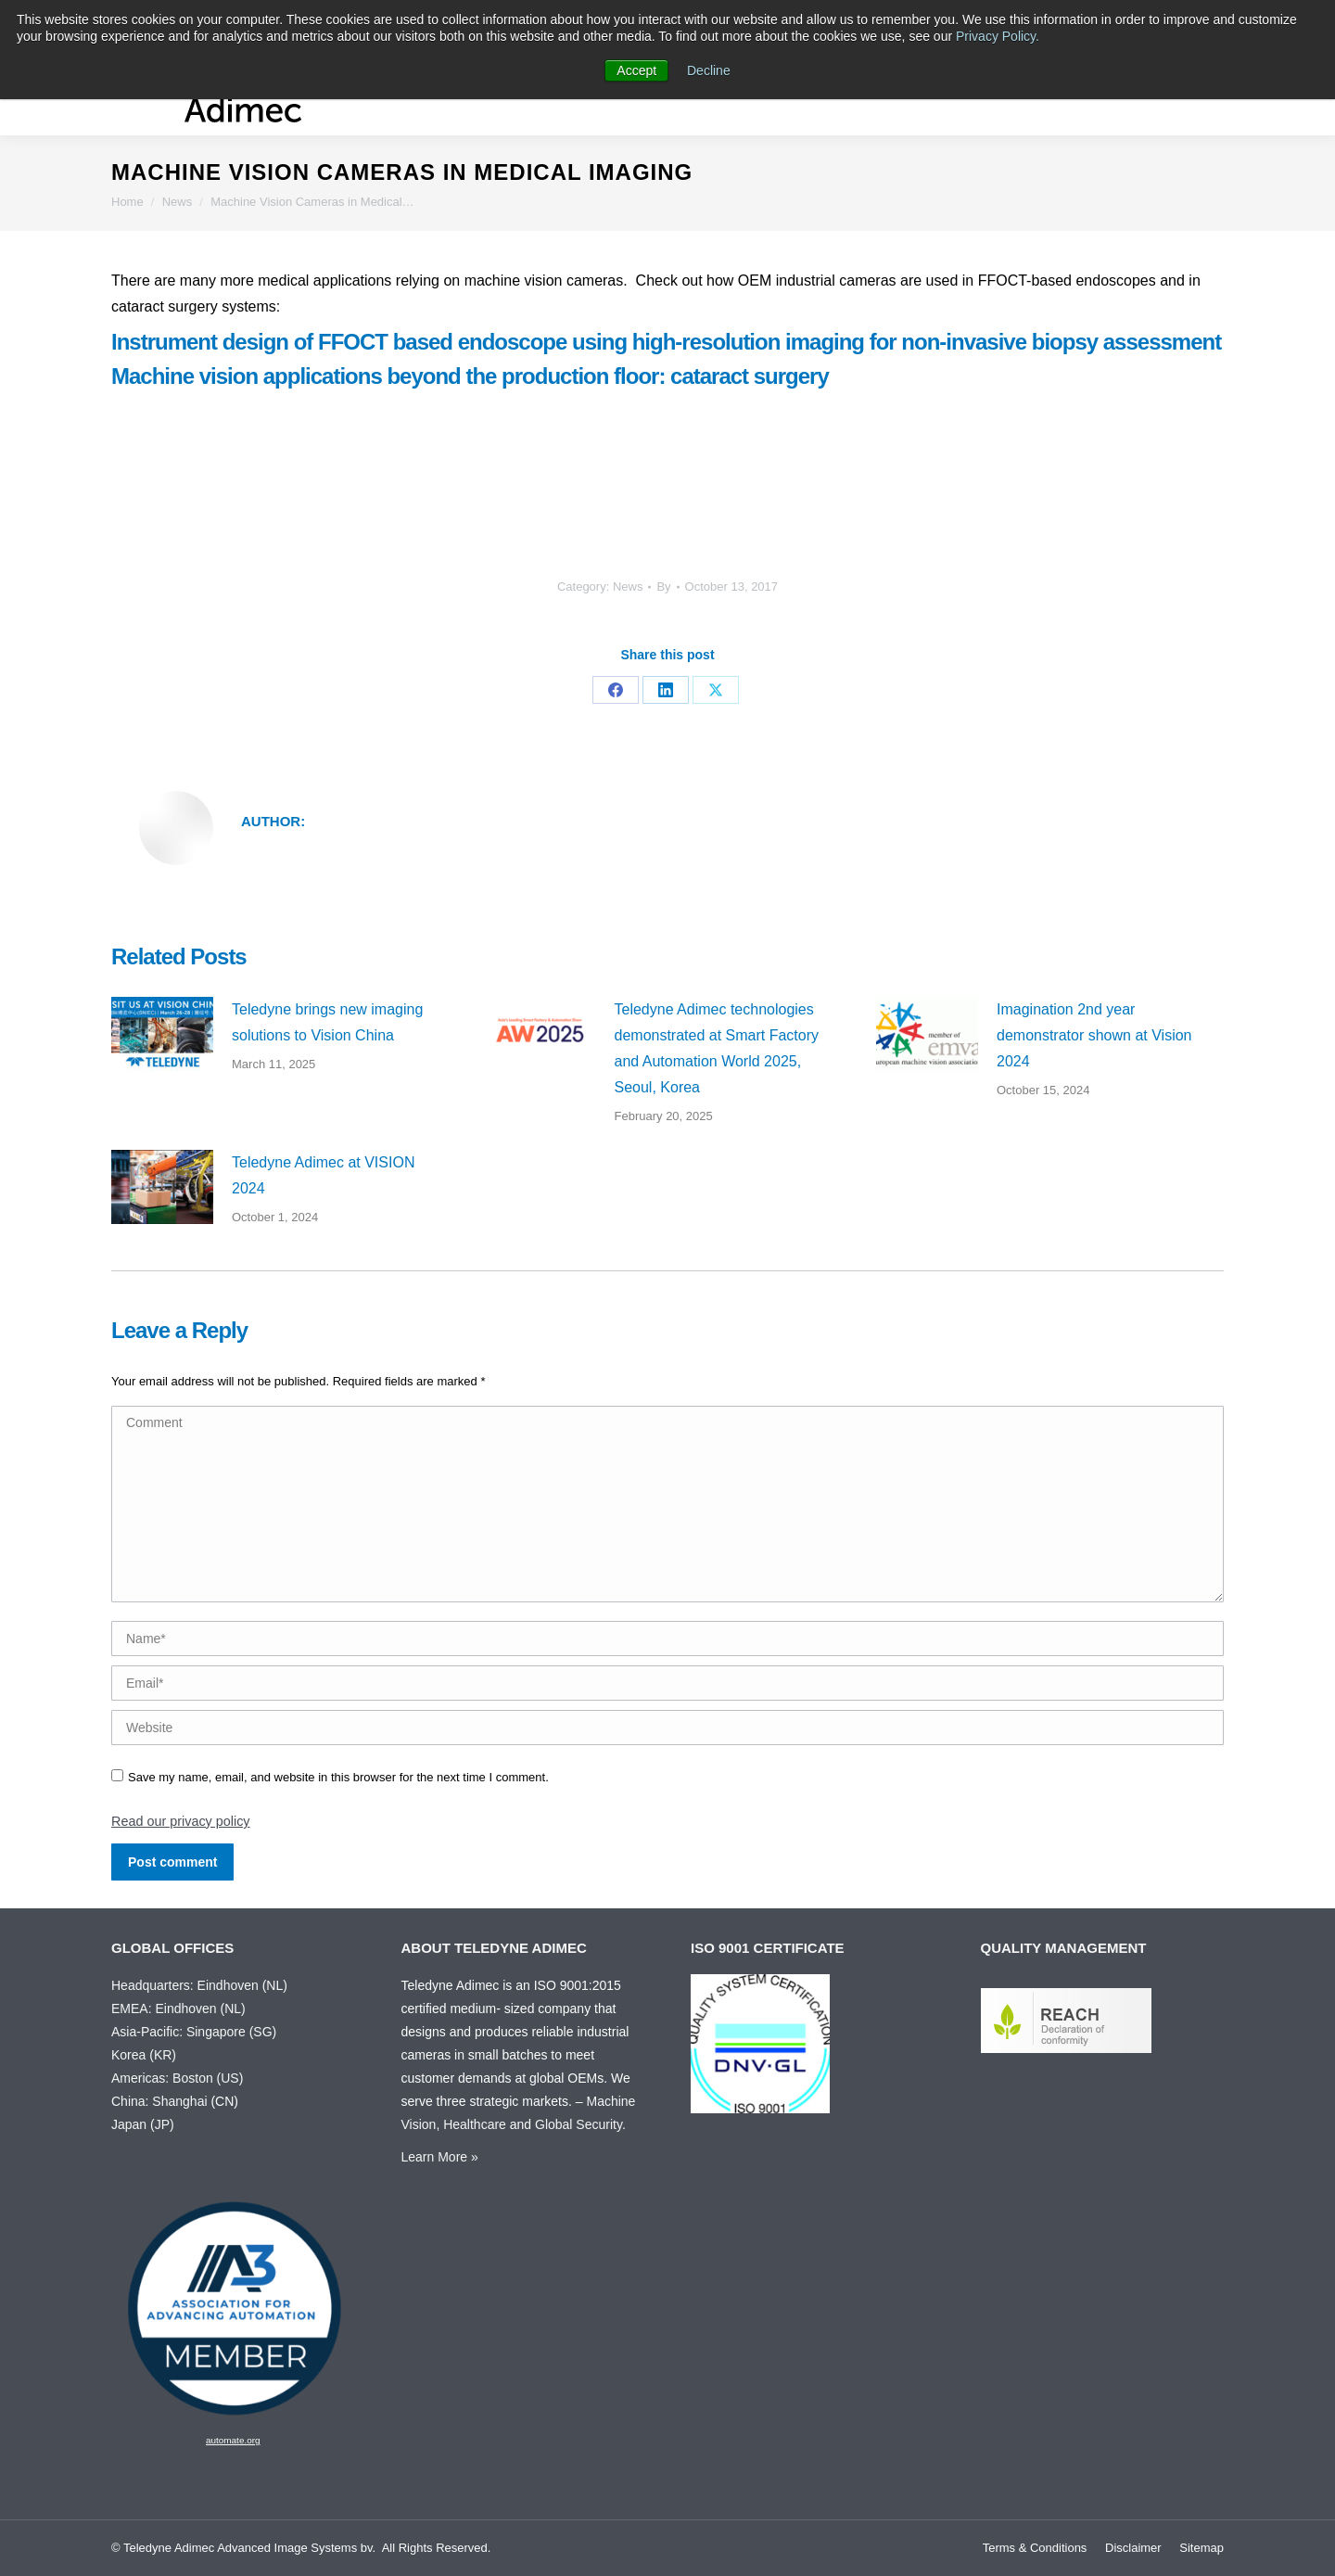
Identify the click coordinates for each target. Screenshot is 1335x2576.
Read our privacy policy (180, 1821)
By (663, 586)
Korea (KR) (143, 2054)
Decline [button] (709, 70)
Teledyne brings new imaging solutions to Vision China (327, 1022)
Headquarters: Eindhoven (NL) (199, 1985)
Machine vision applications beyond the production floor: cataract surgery (470, 376)
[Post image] (162, 1034)
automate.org (233, 2440)
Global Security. (580, 2124)
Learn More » (439, 2156)
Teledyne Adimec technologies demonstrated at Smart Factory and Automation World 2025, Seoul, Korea (717, 1048)
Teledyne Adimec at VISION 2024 (323, 1175)
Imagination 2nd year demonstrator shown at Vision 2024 (1094, 1035)
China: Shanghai (159, 2101)
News (628, 586)
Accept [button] (636, 70)
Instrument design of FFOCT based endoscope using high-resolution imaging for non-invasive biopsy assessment (666, 341)
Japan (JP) (142, 2124)
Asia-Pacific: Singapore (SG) (193, 2031)
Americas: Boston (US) (177, 2078)
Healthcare (474, 2124)
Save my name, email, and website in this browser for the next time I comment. (338, 1777)
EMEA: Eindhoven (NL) (178, 2008)
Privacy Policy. (997, 36)
